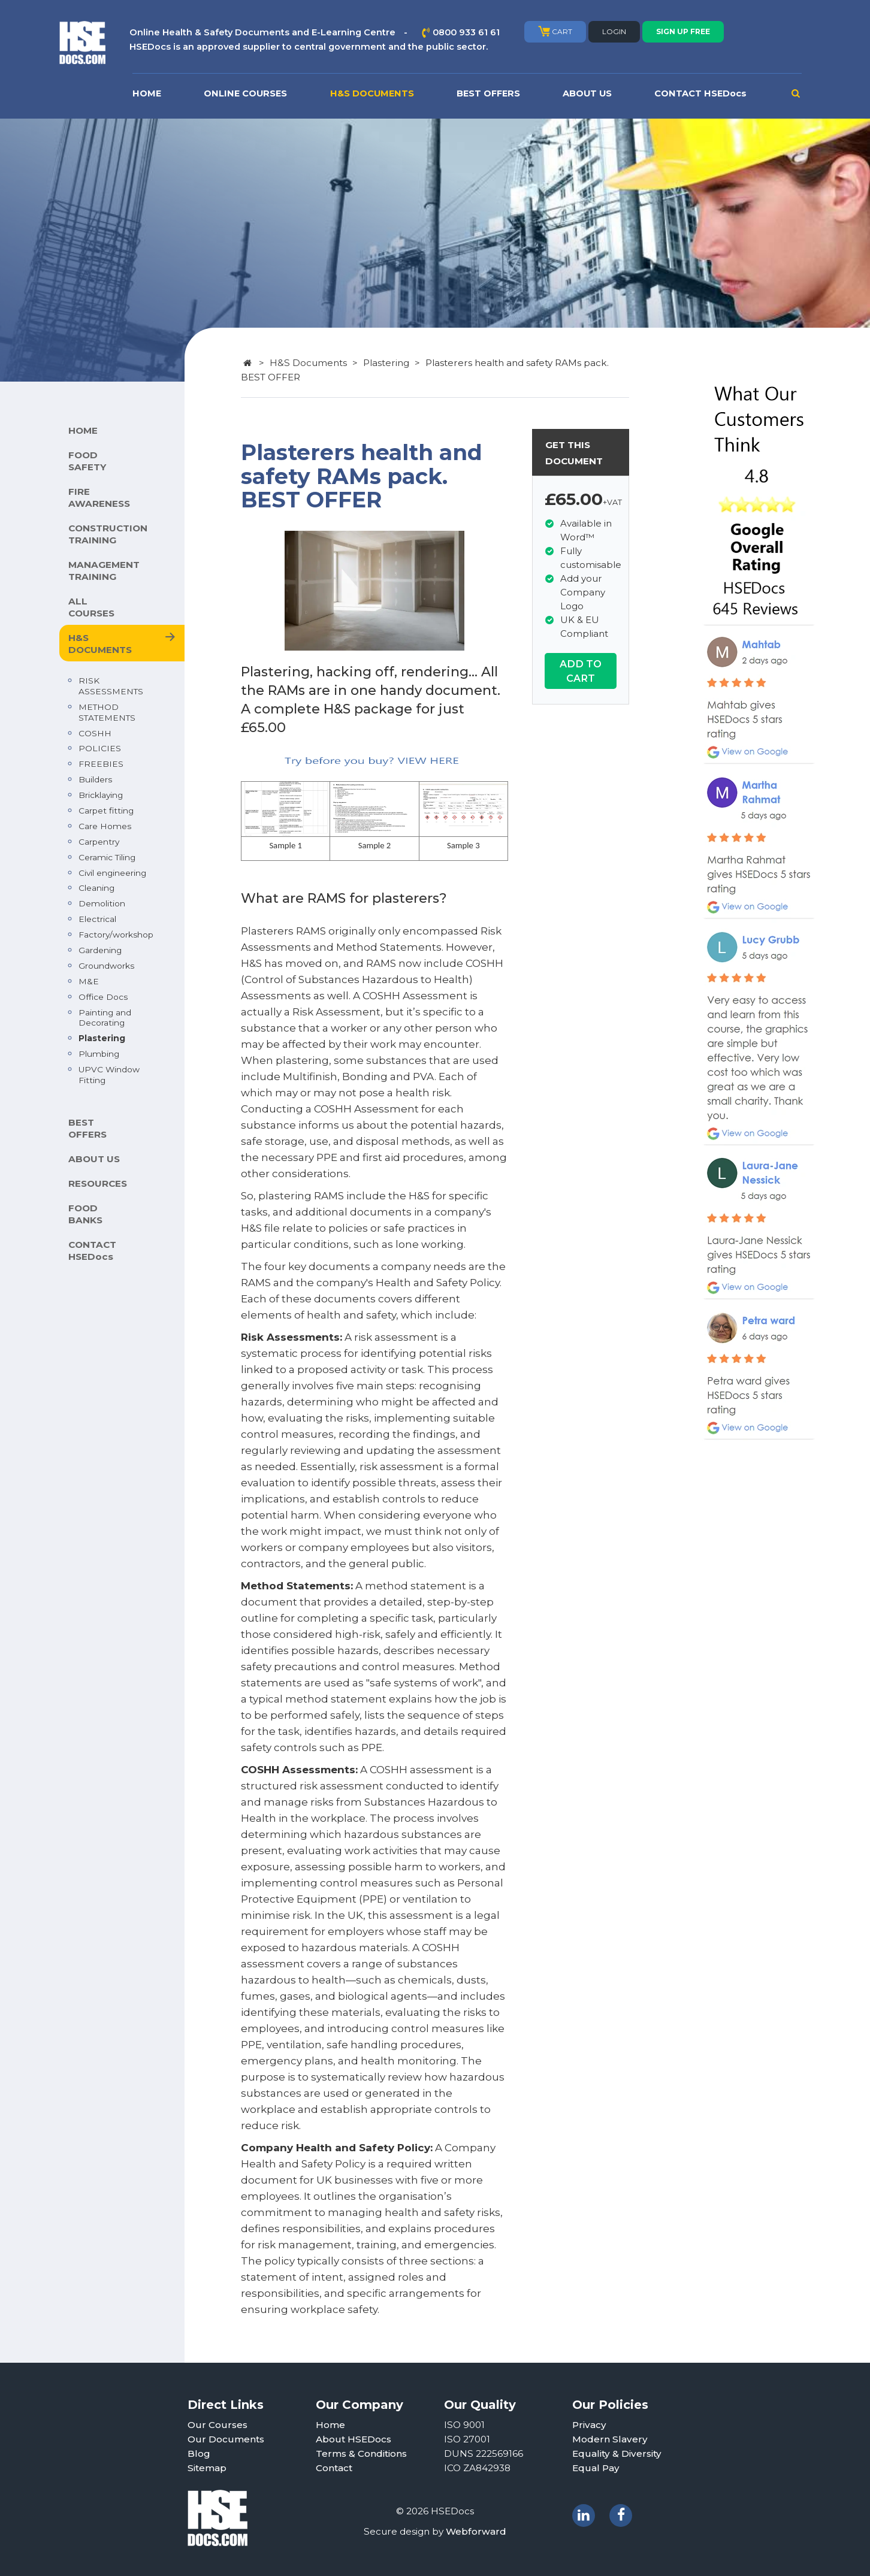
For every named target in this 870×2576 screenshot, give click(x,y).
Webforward (476, 2531)
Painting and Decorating (104, 1018)
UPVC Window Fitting (109, 1075)
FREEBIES (100, 764)
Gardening (100, 950)
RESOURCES (97, 1183)
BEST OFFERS (488, 93)
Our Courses (217, 2424)
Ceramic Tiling (106, 857)
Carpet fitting (106, 810)
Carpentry (98, 841)
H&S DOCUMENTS (372, 93)
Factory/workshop (115, 934)
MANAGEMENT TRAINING (104, 570)
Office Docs (103, 997)
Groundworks (106, 965)
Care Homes (104, 826)
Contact (334, 2468)
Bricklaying (100, 795)
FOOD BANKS (85, 1214)
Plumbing (98, 1054)
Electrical (97, 919)
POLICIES (99, 748)
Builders (95, 779)
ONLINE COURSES (245, 93)
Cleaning (96, 888)
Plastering (101, 1038)
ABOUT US (587, 93)
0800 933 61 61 (466, 32)
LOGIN (614, 31)
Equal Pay (596, 2468)
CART (555, 31)
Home (330, 2424)
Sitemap (207, 2468)
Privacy (589, 2424)
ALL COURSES (91, 607)
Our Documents (226, 2439)
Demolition (101, 903)
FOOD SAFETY (87, 461)
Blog (199, 2453)
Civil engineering (112, 873)
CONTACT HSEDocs (700, 93)
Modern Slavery (610, 2439)
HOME (146, 93)
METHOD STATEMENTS (106, 712)
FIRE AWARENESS (99, 497)
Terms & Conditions (361, 2453)
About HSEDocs (353, 2439)
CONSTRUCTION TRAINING (107, 534)
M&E (88, 981)
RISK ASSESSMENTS (110, 686)
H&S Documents (308, 362)
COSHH (94, 733)
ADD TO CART (581, 671)
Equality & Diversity (616, 2453)
